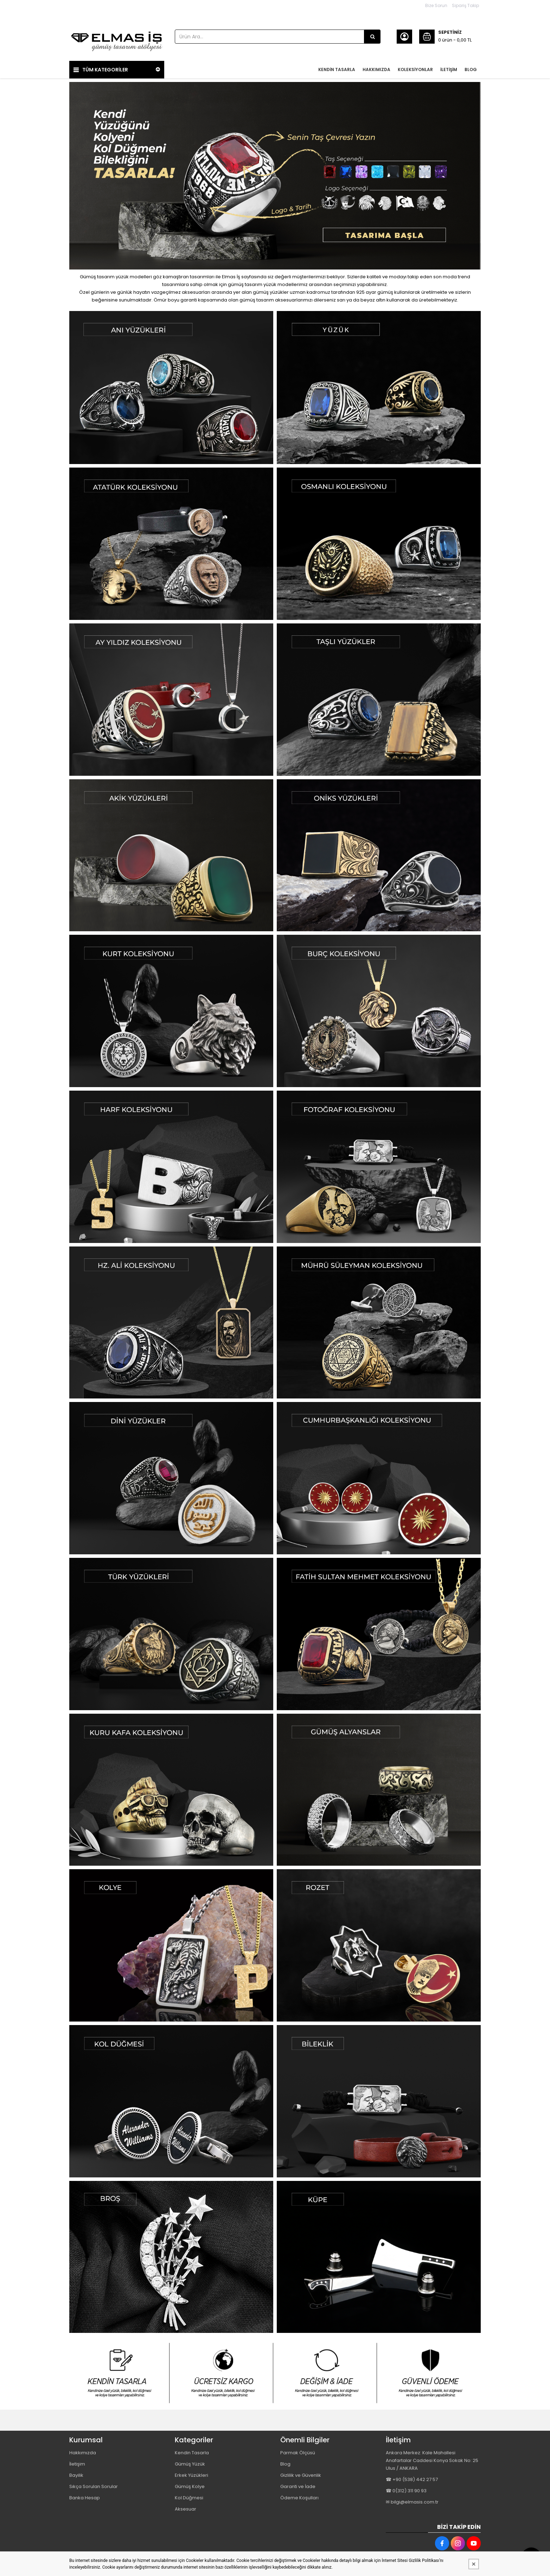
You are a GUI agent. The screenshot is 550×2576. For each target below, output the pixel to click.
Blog (285, 2464)
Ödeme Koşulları (299, 2497)
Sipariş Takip (465, 5)
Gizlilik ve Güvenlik (300, 2475)
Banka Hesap (84, 2497)
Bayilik (76, 2475)
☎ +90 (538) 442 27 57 (412, 2479)
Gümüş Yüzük (190, 2464)
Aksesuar (185, 2509)
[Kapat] (473, 2564)
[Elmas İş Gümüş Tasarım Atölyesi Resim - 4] (430, 2373)
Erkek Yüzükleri (191, 2475)
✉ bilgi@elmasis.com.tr (412, 2502)
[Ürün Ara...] (372, 37)
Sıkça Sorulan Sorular (93, 2486)
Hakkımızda (82, 2452)
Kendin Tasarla (192, 2452)
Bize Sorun (436, 5)
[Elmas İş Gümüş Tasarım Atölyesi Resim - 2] (379, 387)
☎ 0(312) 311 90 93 (406, 2490)
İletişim (77, 2464)
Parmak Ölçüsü (297, 2452)
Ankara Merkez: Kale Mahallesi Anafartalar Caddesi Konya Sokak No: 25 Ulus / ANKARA (432, 2460)
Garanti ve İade (297, 2486)
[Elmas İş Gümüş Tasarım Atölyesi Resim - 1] (171, 387)
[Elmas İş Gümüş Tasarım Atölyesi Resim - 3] (327, 2373)
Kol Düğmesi (189, 2497)
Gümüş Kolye (190, 2486)
